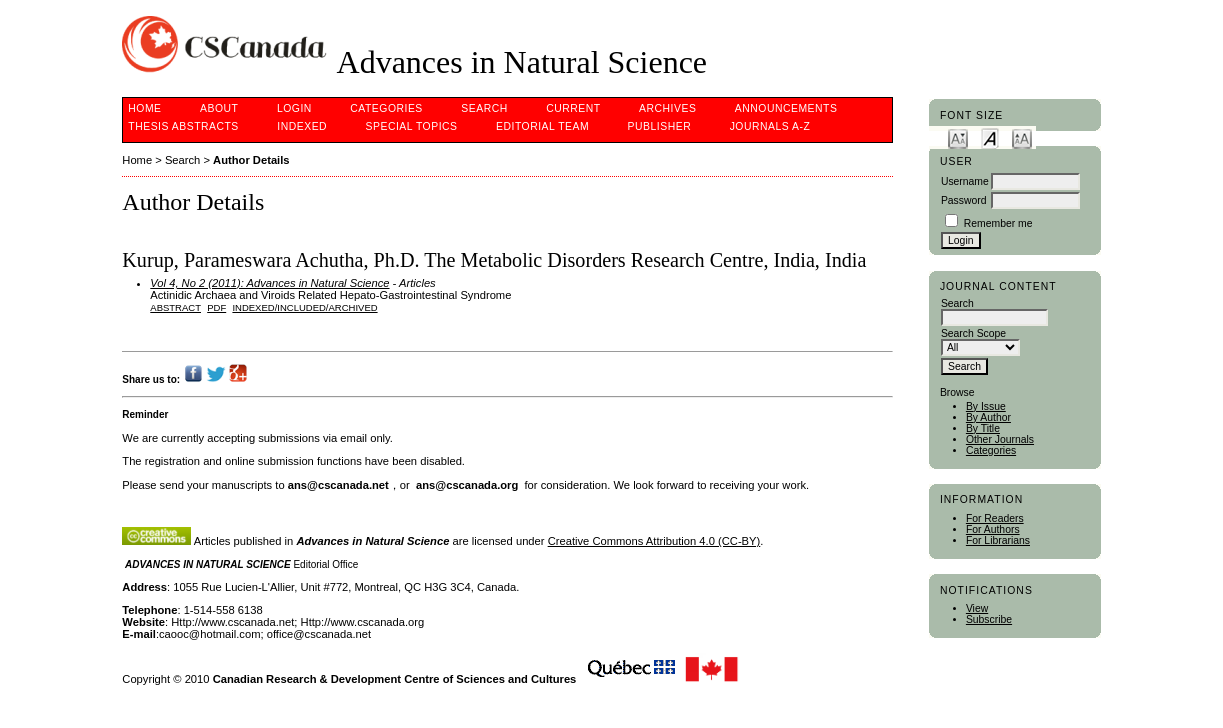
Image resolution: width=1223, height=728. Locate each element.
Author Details (251, 160)
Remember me (998, 223)
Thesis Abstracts (183, 126)
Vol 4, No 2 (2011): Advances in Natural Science (269, 283)
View (977, 608)
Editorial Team (542, 126)
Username (965, 181)
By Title (983, 428)
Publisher (660, 126)
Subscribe (989, 619)
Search (484, 108)
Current (573, 108)
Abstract (175, 307)
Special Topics (412, 126)
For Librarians (998, 540)
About (219, 108)
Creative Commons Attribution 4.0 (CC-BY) (654, 541)
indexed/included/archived (304, 307)
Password (964, 200)
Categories (991, 450)
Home (144, 108)
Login (294, 108)
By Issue (986, 406)
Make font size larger (1022, 137)
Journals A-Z (770, 126)
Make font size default (990, 137)
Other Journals (1000, 439)
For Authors (993, 529)
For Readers (995, 518)
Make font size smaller (958, 137)
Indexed (302, 126)
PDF (216, 307)
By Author (988, 417)
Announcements (786, 108)
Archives (667, 108)
